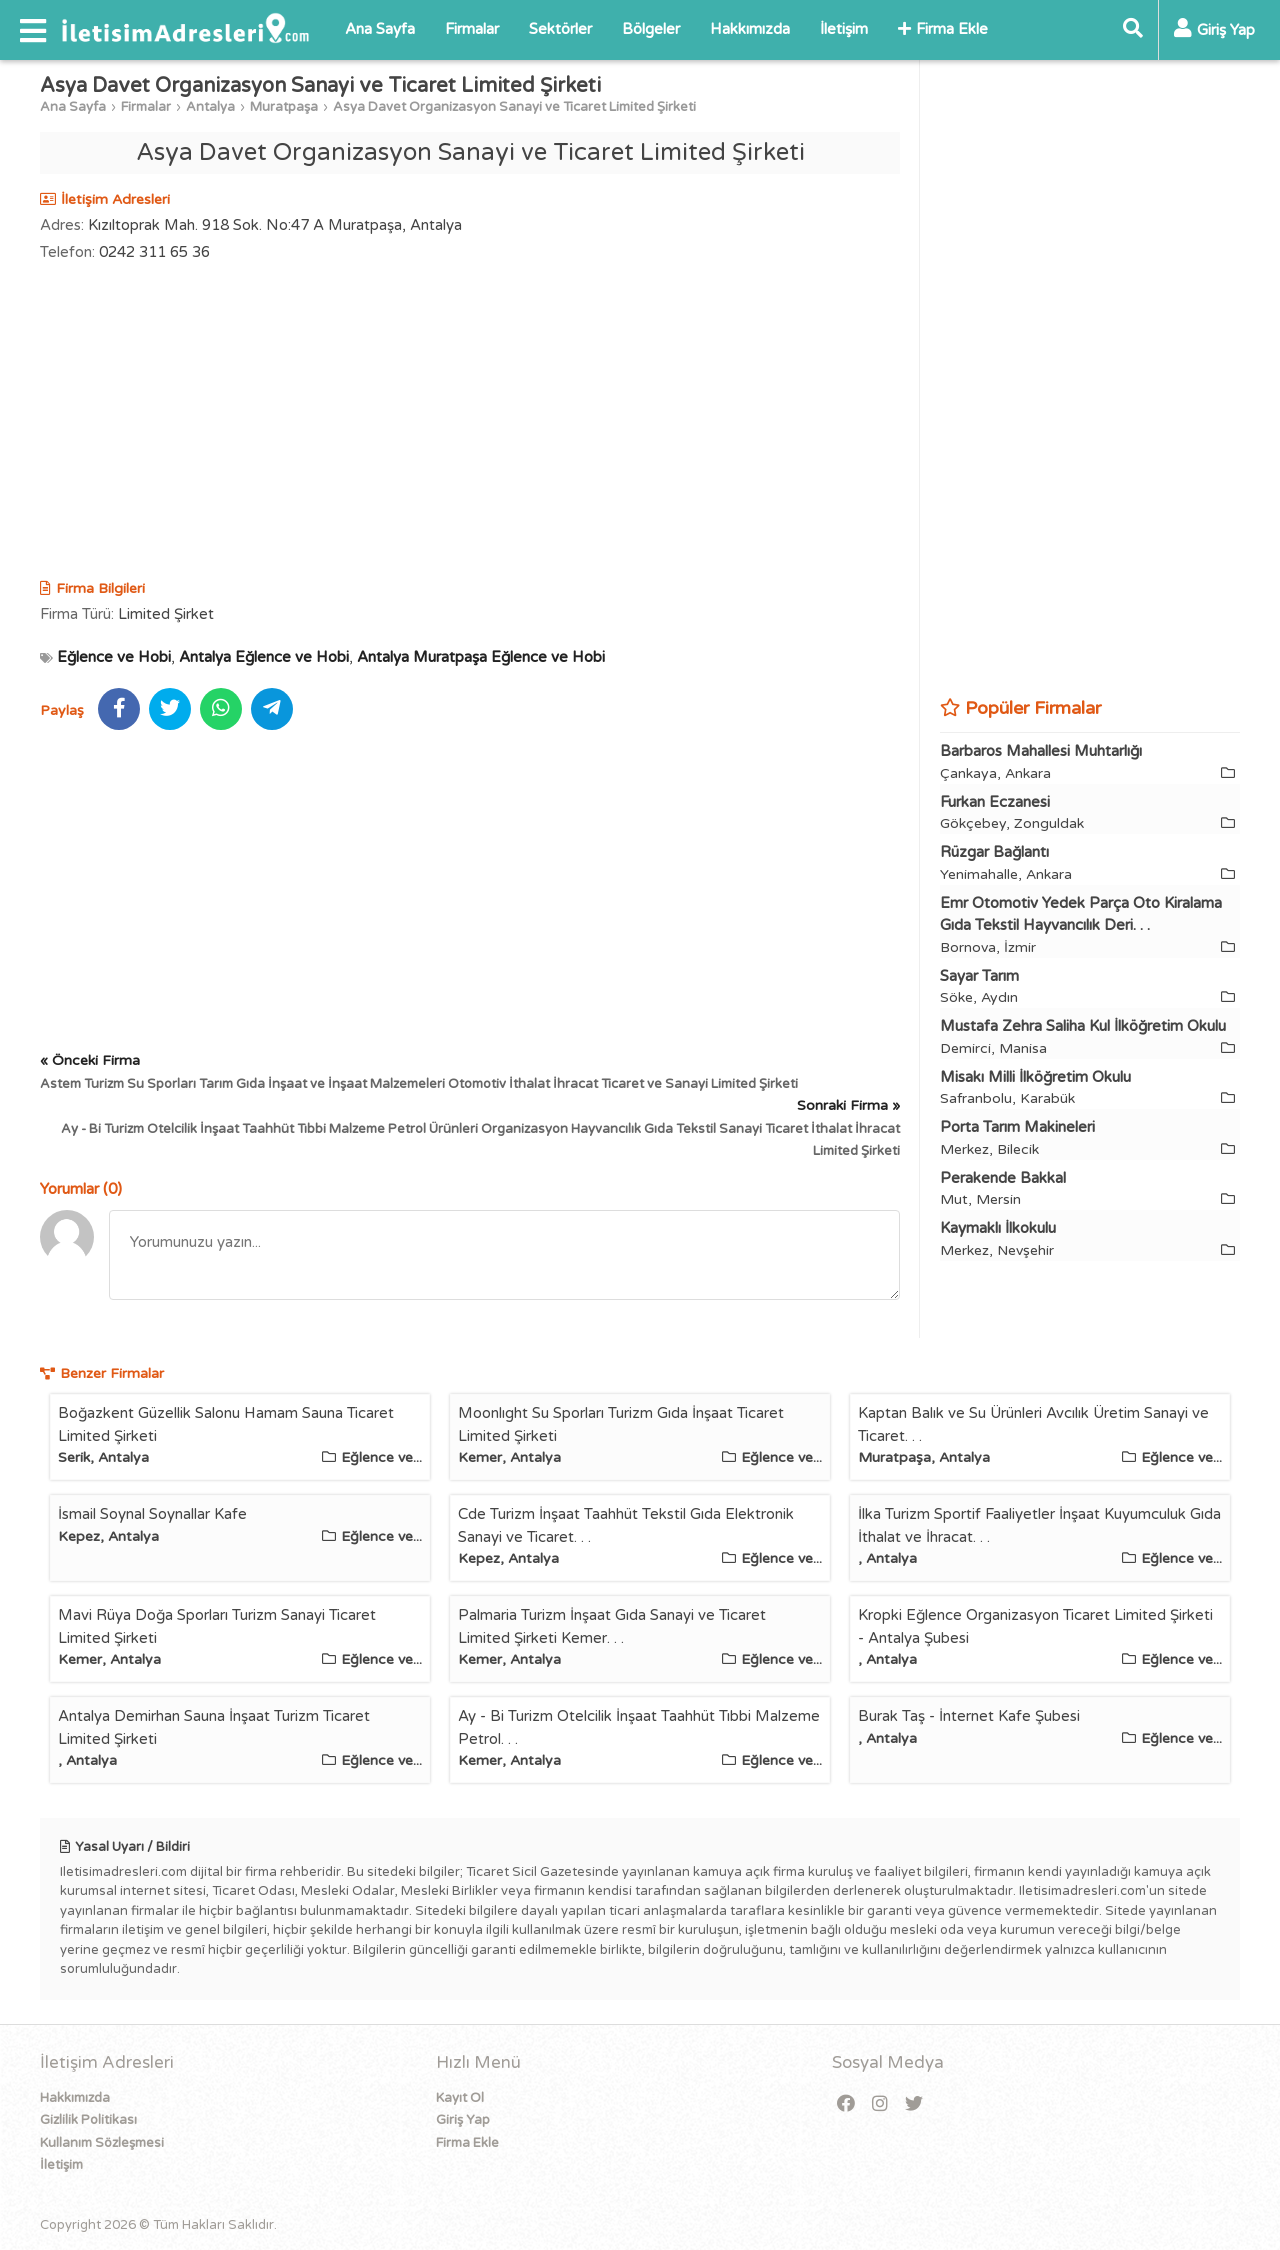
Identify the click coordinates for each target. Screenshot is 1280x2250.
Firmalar (472, 29)
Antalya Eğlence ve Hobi (264, 657)
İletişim (844, 29)
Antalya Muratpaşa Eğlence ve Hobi (481, 657)
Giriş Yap (463, 2120)
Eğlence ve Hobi (114, 657)
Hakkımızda (750, 29)
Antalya (210, 107)
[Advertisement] (470, 423)
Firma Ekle (943, 29)
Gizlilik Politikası (88, 2120)
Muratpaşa (284, 107)
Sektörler (560, 29)
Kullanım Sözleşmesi (102, 2143)
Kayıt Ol (460, 2098)
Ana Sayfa (380, 29)
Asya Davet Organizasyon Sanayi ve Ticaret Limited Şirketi (514, 107)
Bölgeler (651, 29)
